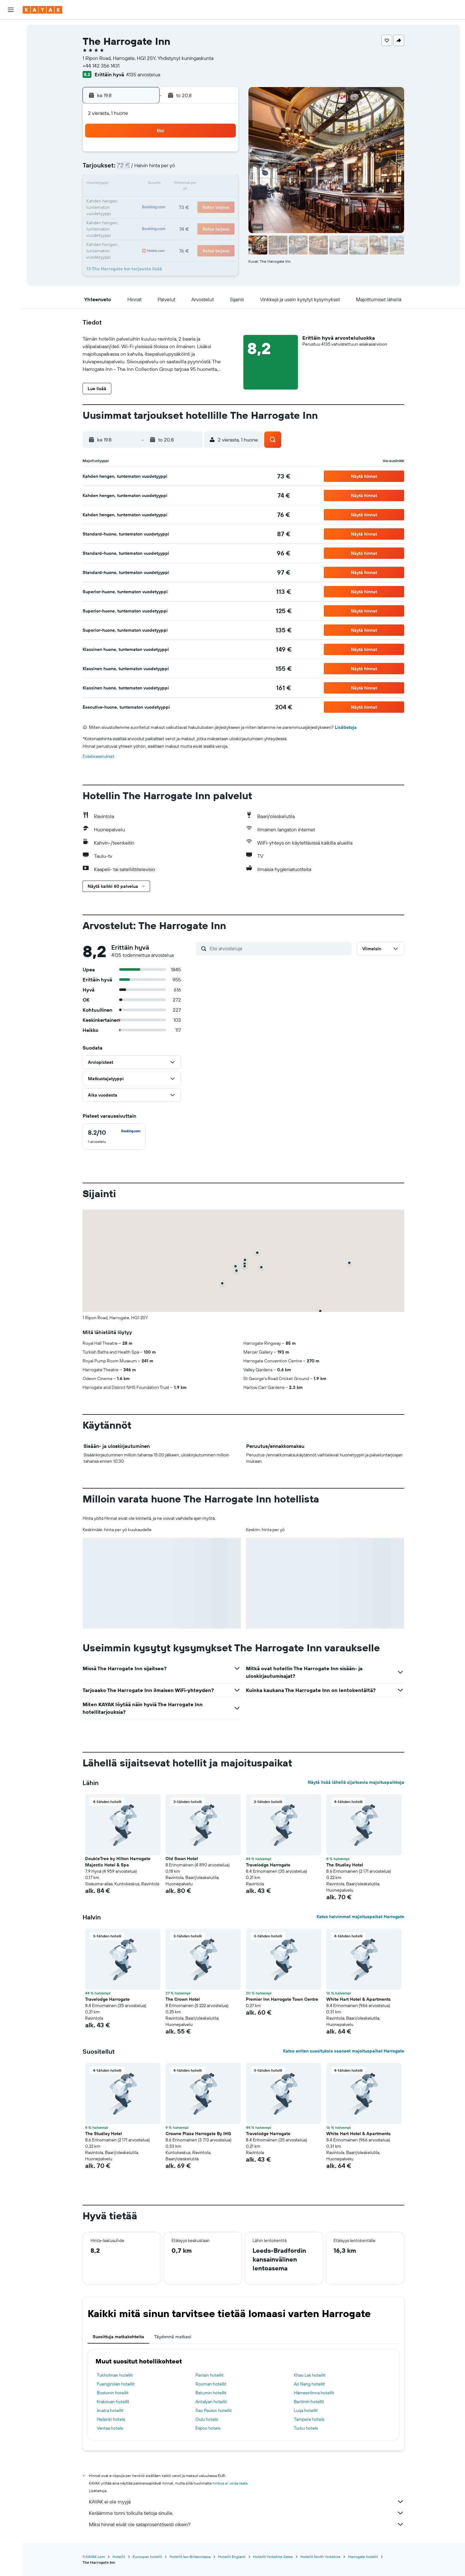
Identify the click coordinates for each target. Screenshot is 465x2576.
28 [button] (192, 214)
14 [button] (191, 184)
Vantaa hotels (110, 2428)
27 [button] (176, 214)
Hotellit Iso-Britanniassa (190, 2556)
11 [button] (146, 184)
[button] (11, 10)
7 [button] (191, 169)
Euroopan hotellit (147, 2556)
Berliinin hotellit (309, 2401)
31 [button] (131, 229)
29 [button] (207, 214)
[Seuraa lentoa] (11, 100)
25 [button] (146, 214)
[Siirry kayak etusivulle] (42, 10)
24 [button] (131, 214)
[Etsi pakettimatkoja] (11, 68)
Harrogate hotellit (363, 2556)
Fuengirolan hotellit (116, 2384)
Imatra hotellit (110, 2410)
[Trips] (11, 131)
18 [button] (146, 199)
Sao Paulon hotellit (213, 2410)
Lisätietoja (346, 727)
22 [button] (207, 199)
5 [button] (161, 169)
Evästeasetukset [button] (98, 756)
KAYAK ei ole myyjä (246, 2501)
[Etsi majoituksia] (11, 42)
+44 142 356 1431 (101, 65)
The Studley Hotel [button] (344, 1865)
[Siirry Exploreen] (11, 86)
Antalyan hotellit (211, 2401)
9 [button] (222, 169)
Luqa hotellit (306, 2410)
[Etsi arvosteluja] (279, 948)
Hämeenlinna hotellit (314, 2393)
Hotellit (119, 2556)
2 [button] (222, 154)
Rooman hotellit (210, 2384)
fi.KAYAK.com (94, 2556)
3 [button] (131, 169)
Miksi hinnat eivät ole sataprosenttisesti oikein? (246, 2524)
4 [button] (146, 169)
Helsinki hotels (111, 2419)
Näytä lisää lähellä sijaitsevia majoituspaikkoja (356, 1782)
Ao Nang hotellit (309, 2384)
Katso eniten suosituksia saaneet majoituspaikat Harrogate (343, 2051)
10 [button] (131, 184)
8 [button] (207, 169)
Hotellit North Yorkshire (320, 2556)
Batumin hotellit (210, 2393)
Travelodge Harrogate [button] (268, 1865)
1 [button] (207, 154)
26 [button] (161, 214)
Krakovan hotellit (113, 2401)
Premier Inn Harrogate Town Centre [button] (282, 1999)
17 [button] (131, 199)
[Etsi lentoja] (11, 29)
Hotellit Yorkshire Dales (273, 2556)
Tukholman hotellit (115, 2375)
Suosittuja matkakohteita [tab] (118, 2336)
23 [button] (222, 199)
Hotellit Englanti (232, 2556)
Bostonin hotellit (113, 2393)
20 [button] (176, 199)
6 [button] (176, 169)
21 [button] (191, 199)
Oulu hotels (206, 2419)
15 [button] (207, 184)
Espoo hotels (207, 2428)
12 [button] (161, 184)
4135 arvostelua (143, 74)
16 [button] (222, 184)
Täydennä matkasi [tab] (172, 2336)
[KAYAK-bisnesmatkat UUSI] (11, 113)
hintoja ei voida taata (229, 2483)
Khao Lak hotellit (310, 2375)
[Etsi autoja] (11, 55)
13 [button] (176, 184)
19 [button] (161, 199)
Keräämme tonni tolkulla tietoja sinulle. (246, 2513)
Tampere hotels (309, 2419)
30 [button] (222, 214)
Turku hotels (306, 2428)
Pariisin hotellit (209, 2375)
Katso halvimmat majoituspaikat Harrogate (360, 1916)
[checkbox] (114, 1136)
